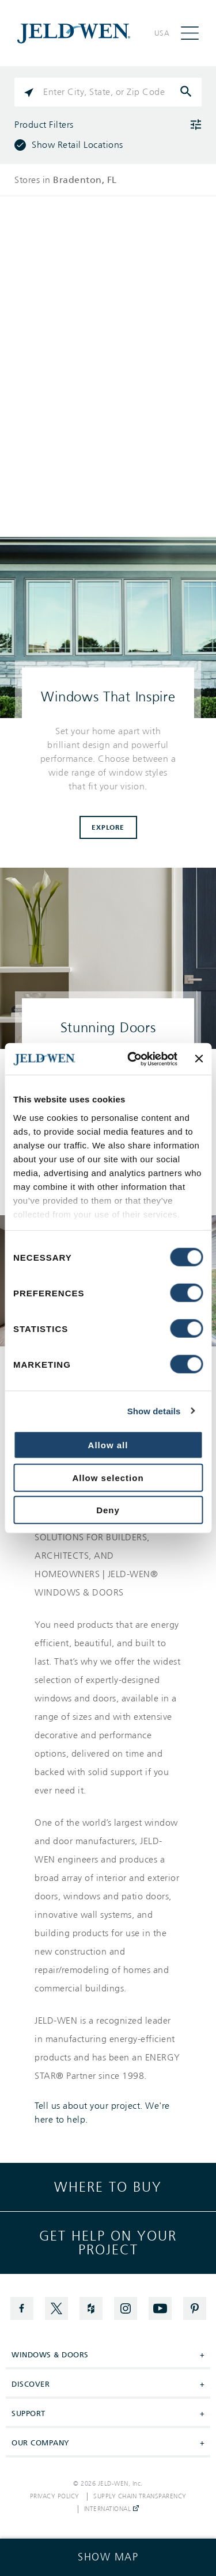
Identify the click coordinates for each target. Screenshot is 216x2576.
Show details (154, 1410)
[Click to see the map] (108, 2557)
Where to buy (108, 2187)
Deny (108, 1510)
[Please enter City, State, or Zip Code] (108, 92)
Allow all (108, 1445)
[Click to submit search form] (187, 92)
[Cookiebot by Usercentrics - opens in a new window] (132, 1058)
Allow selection (107, 1477)
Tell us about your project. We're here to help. (102, 2112)
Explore (108, 827)
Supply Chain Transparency (140, 2497)
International (111, 2509)
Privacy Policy (54, 2497)
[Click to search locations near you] (28, 92)
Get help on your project (108, 2243)
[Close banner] (199, 1059)
